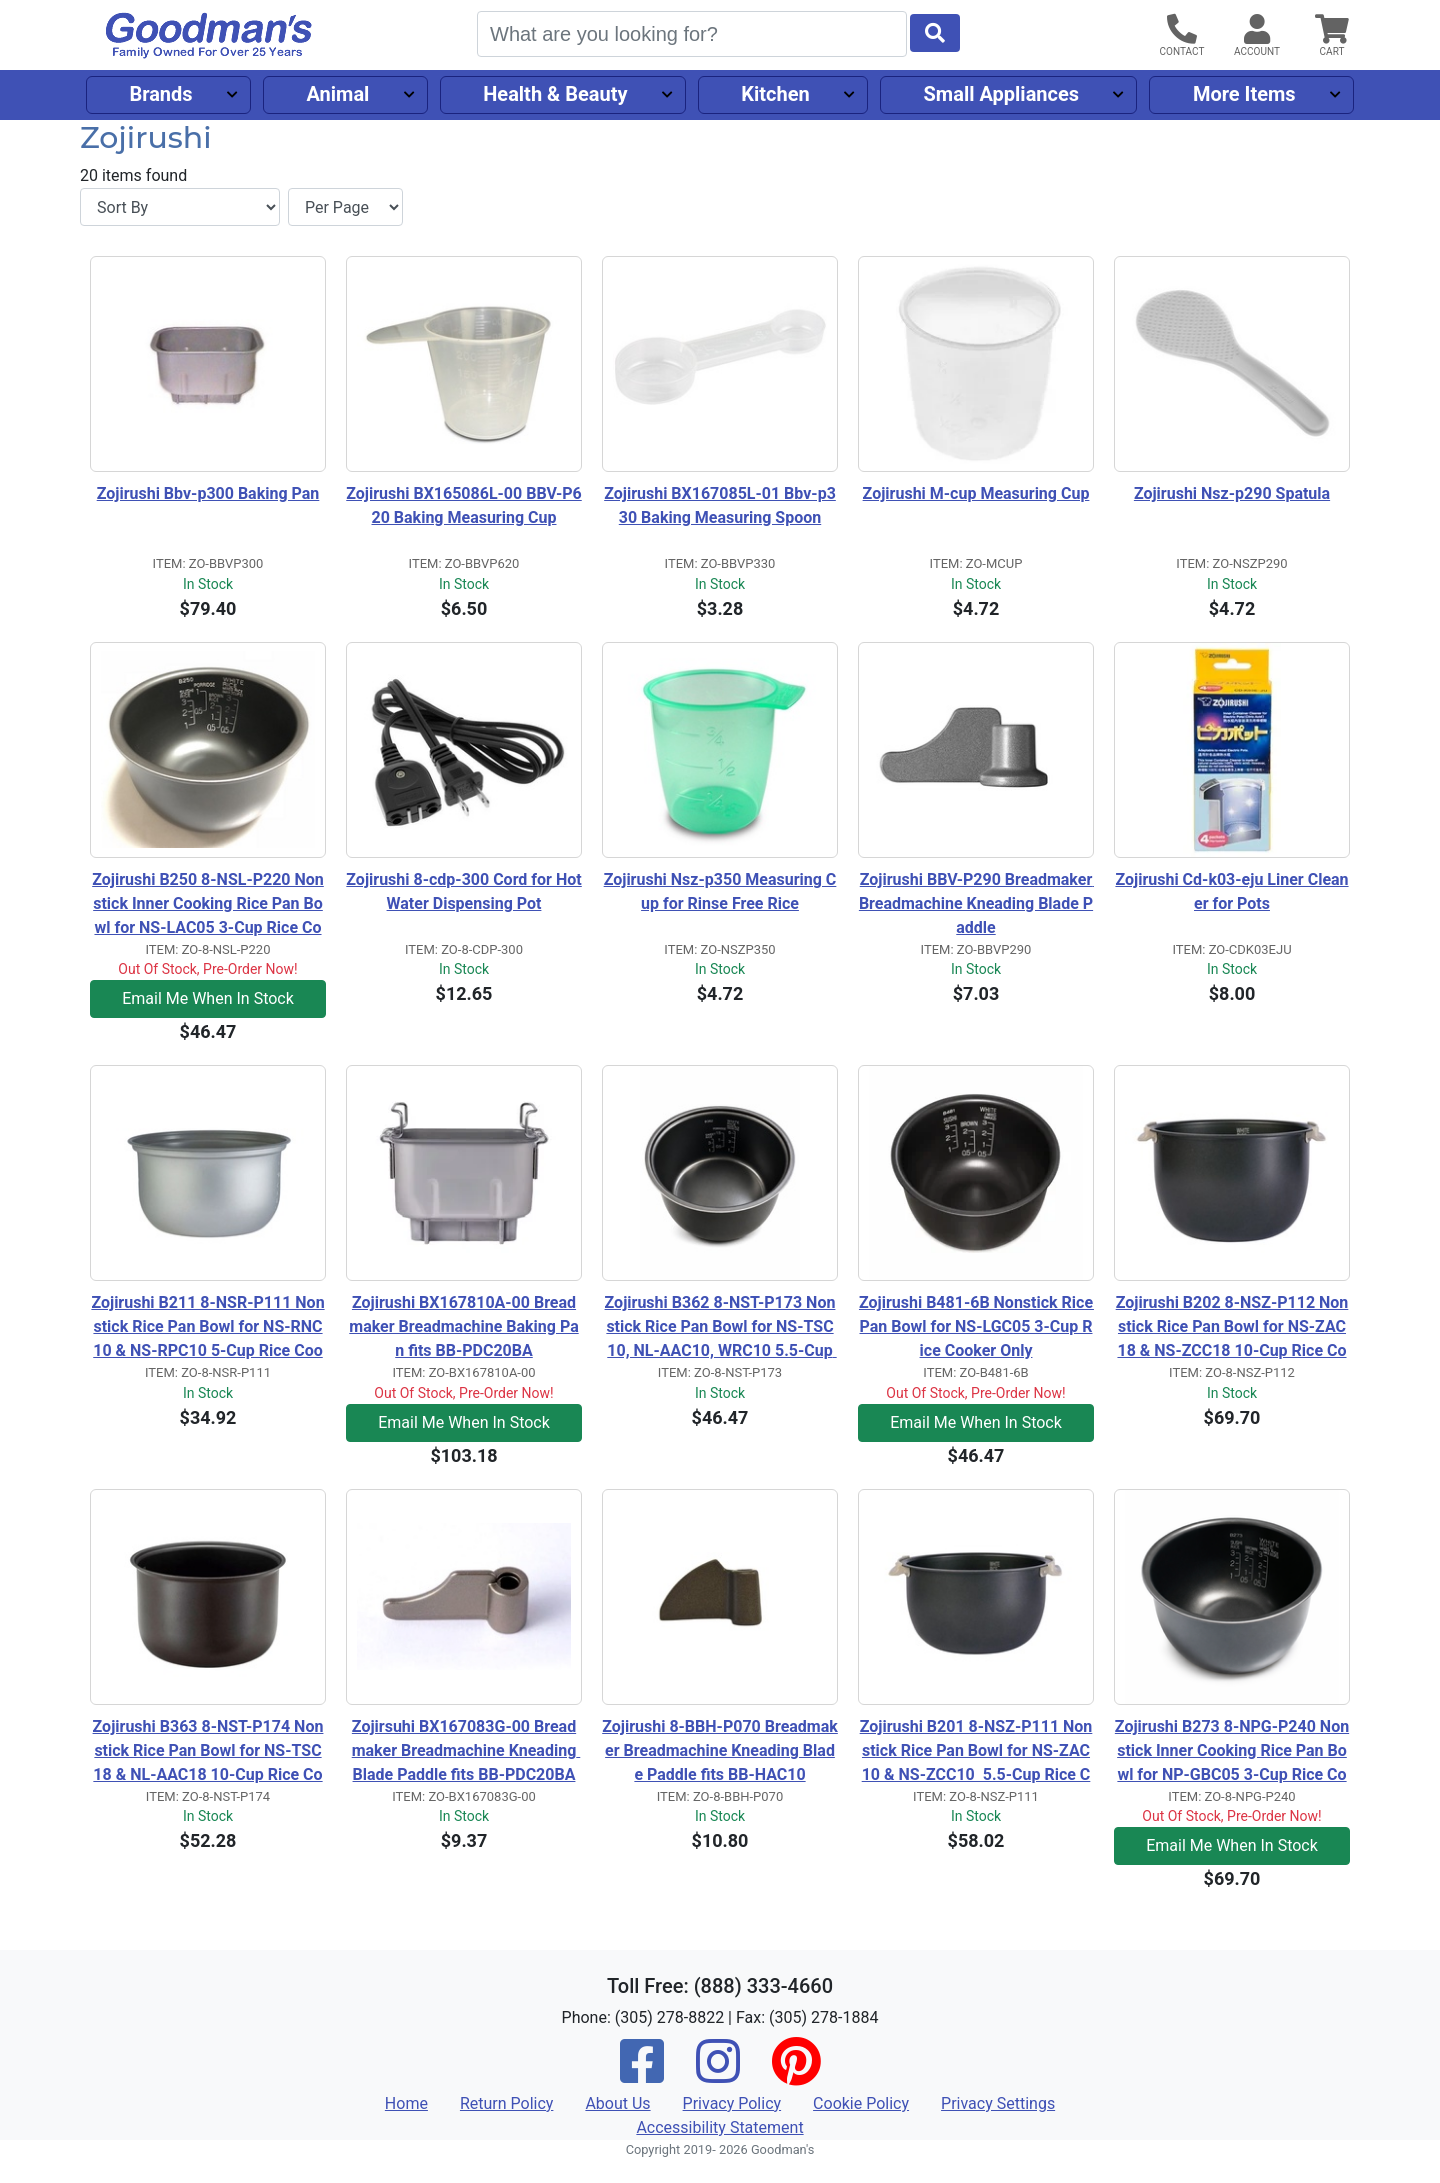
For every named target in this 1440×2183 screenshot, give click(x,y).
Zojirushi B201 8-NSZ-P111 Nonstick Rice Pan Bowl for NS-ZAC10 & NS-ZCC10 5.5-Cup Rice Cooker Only (976, 1752)
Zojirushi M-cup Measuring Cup (976, 493)
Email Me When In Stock (208, 998)
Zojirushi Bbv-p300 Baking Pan (208, 493)
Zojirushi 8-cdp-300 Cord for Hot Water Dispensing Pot (464, 891)
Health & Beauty (555, 94)
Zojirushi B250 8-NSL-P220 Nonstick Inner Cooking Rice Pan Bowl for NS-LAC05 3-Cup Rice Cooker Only (208, 905)
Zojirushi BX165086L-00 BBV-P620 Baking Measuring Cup (464, 505)
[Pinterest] (796, 2074)
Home (406, 2103)
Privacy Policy (732, 2103)
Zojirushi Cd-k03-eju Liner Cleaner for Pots (1231, 891)
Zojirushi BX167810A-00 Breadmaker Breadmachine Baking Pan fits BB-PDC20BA (463, 1326)
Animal (337, 94)
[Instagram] (718, 2074)
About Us (617, 2103)
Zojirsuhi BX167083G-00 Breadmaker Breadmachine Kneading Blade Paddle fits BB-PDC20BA (466, 1750)
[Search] (692, 34)
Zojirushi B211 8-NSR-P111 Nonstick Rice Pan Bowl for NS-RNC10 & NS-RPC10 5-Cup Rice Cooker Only (207, 1328)
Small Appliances (1002, 94)
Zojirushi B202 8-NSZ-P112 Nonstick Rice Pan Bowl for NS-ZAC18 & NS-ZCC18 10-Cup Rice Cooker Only (1232, 1328)
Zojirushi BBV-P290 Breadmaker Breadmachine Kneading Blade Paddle (976, 903)
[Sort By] (180, 207)
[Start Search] (935, 33)
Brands (160, 94)
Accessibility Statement (719, 2127)
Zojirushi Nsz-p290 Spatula (1232, 493)
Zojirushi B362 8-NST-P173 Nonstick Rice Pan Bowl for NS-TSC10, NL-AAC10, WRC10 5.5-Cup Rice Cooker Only (721, 1328)
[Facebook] (642, 2074)
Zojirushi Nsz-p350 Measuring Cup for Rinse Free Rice (720, 891)
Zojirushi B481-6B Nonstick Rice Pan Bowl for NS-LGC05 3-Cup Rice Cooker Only (976, 1326)
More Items (1244, 94)
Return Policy (506, 2103)
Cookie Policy (861, 2103)
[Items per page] (345, 207)
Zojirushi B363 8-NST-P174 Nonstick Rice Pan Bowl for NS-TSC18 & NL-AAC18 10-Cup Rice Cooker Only (208, 1752)
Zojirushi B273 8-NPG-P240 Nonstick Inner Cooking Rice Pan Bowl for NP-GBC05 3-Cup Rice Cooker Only (1232, 1752)
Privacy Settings (998, 2103)
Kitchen (775, 94)
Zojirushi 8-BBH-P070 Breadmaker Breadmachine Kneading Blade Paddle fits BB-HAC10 (720, 1750)
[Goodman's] (209, 35)
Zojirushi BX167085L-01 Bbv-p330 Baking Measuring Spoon (720, 505)
